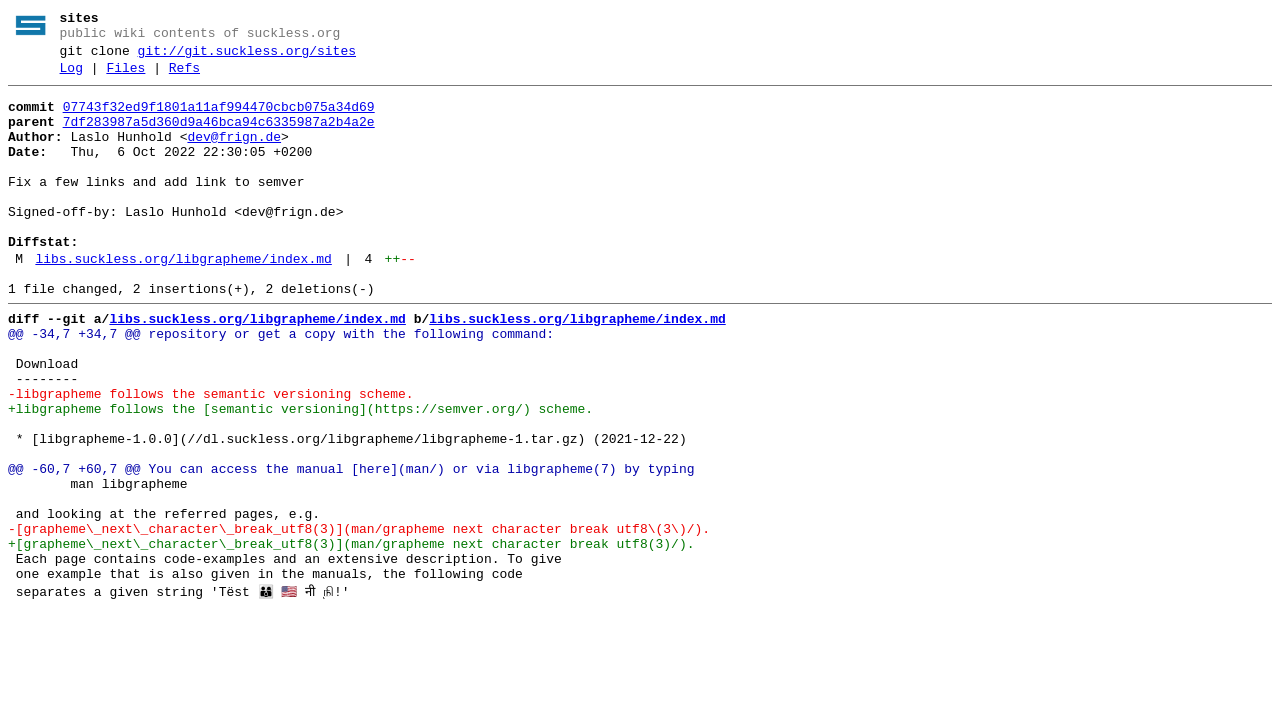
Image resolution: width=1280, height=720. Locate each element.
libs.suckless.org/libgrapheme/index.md (183, 301)
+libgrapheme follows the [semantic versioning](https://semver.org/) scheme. (300, 475)
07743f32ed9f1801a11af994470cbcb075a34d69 (219, 119)
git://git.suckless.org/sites (247, 57)
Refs (184, 77)
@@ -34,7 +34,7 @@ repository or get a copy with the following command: (281, 385)
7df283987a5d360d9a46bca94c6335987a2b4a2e (219, 137)
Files (125, 77)
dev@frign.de (234, 155)
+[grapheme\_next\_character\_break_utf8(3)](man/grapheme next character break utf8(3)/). (351, 637)
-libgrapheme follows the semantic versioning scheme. (211, 457)
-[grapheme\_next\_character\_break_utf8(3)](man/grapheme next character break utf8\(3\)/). (359, 619)
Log (71, 77)
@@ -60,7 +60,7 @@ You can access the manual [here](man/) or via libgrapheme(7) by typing (351, 547)
